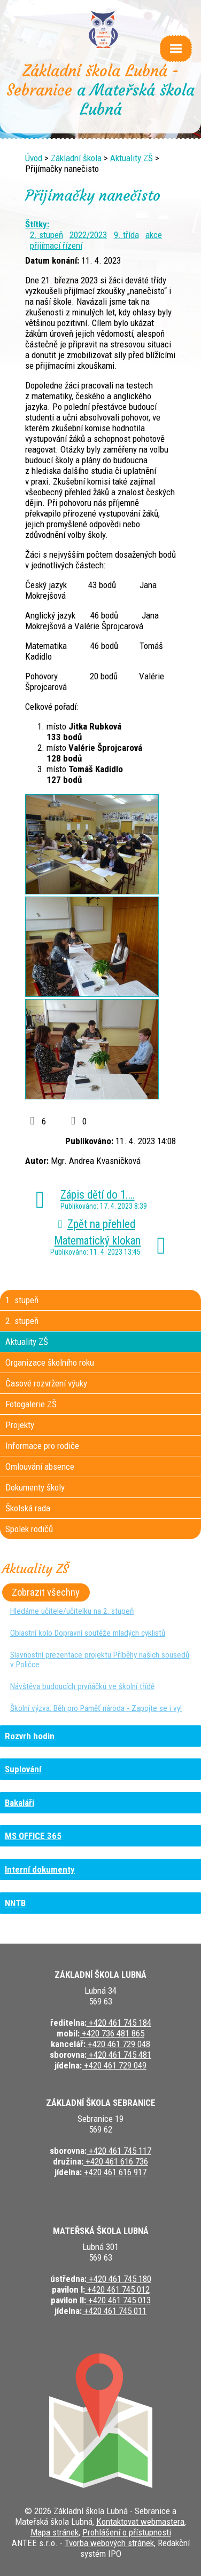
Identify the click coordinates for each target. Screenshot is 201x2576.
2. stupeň (46, 234)
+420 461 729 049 (114, 2065)
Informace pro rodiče (42, 1445)
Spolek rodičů (29, 1529)
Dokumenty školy (35, 1487)
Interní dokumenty (40, 1869)
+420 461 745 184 (119, 2022)
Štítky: (37, 224)
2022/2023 (88, 234)
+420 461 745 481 (119, 2054)
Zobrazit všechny (46, 1592)
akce (153, 234)
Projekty (19, 1425)
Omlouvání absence (39, 1466)
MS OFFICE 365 (33, 1835)
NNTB (15, 1903)
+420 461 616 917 (114, 2172)
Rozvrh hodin (30, 1736)
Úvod (33, 158)
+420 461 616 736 (115, 2161)
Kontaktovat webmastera (140, 2521)
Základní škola (76, 158)
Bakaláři (19, 1802)
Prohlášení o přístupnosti (126, 2532)
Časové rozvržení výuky (46, 1383)
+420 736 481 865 (112, 2033)
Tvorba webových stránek (109, 2543)
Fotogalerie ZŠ (31, 1404)
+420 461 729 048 (118, 2044)
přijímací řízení (56, 245)
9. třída (126, 234)
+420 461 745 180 (119, 2278)
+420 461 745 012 (117, 2289)
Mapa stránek (54, 2532)
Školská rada (27, 1508)
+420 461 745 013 (118, 2300)
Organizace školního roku (49, 1362)
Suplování (23, 1769)
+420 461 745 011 (114, 2310)
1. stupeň (21, 1300)
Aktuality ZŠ (131, 158)
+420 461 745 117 (119, 2150)
